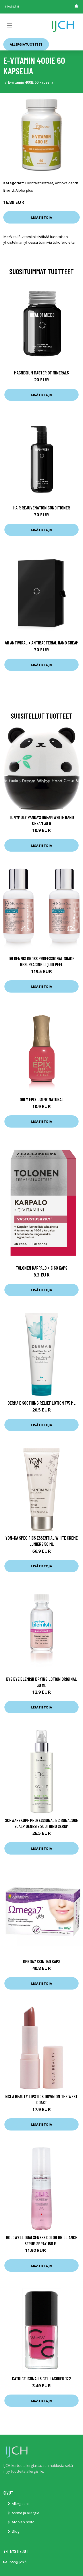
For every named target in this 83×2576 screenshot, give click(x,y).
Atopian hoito (23, 2522)
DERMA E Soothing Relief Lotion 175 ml (41, 1403)
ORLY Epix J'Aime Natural (42, 1099)
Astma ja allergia (25, 2512)
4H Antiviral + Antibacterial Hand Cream (42, 642)
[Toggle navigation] (9, 25)
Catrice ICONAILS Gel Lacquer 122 (41, 2378)
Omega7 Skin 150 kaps (41, 1961)
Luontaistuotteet (39, 183)
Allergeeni (20, 2503)
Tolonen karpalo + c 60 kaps (41, 1268)
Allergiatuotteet (26, 44)
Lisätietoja (41, 217)
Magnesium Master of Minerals (41, 372)
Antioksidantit (66, 183)
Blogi (16, 2531)
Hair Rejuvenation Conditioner (41, 507)
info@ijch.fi (12, 6)
